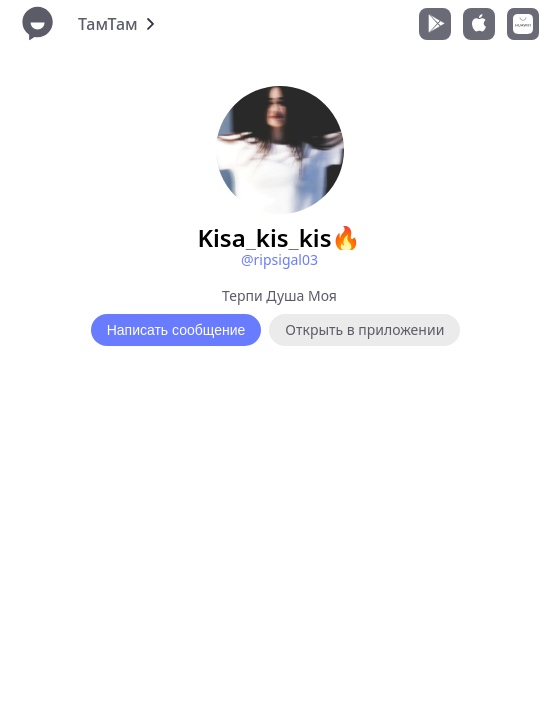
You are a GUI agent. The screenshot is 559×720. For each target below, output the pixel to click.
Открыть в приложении (364, 329)
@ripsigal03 (279, 259)
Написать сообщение (176, 330)
